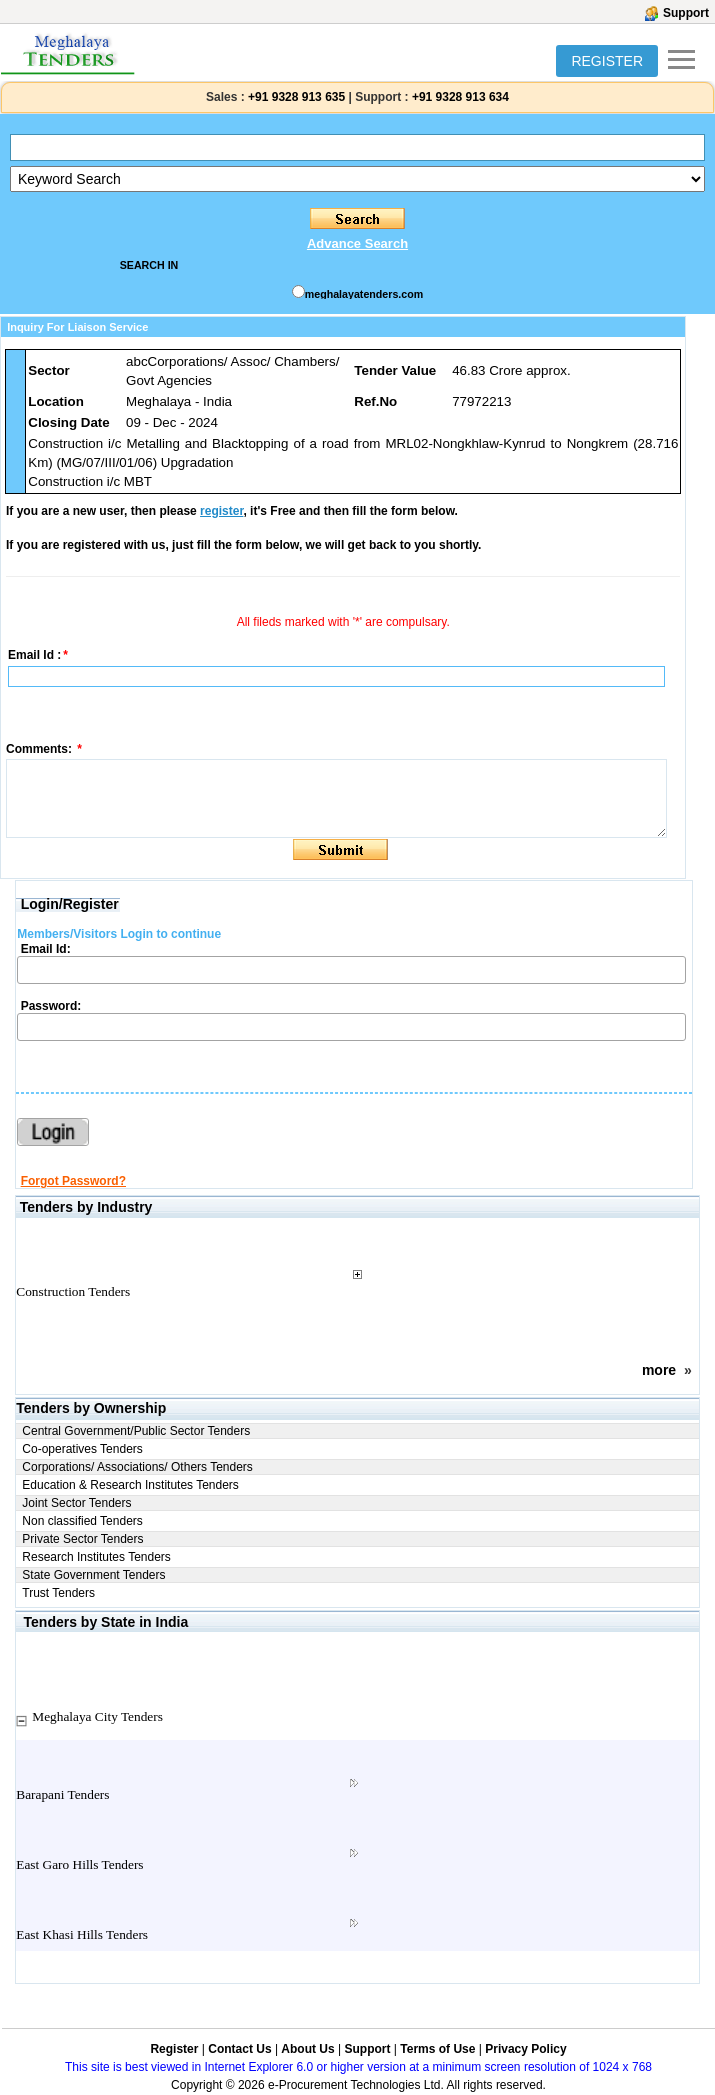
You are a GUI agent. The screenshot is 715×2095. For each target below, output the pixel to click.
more (659, 1370)
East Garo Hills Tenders (79, 1864)
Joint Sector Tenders (76, 1503)
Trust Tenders (58, 1593)
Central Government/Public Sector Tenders (136, 1431)
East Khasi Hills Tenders (82, 1934)
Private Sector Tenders (82, 1539)
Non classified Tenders (82, 1521)
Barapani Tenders (62, 1794)
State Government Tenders (93, 1575)
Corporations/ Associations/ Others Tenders (137, 1467)
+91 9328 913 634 (460, 97)
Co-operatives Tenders (82, 1449)
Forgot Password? (73, 1181)
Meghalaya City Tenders (97, 1716)
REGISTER (607, 61)
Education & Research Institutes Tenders (130, 1485)
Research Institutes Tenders (96, 1557)
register (221, 511)
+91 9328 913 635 (295, 97)
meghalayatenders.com (364, 294)
